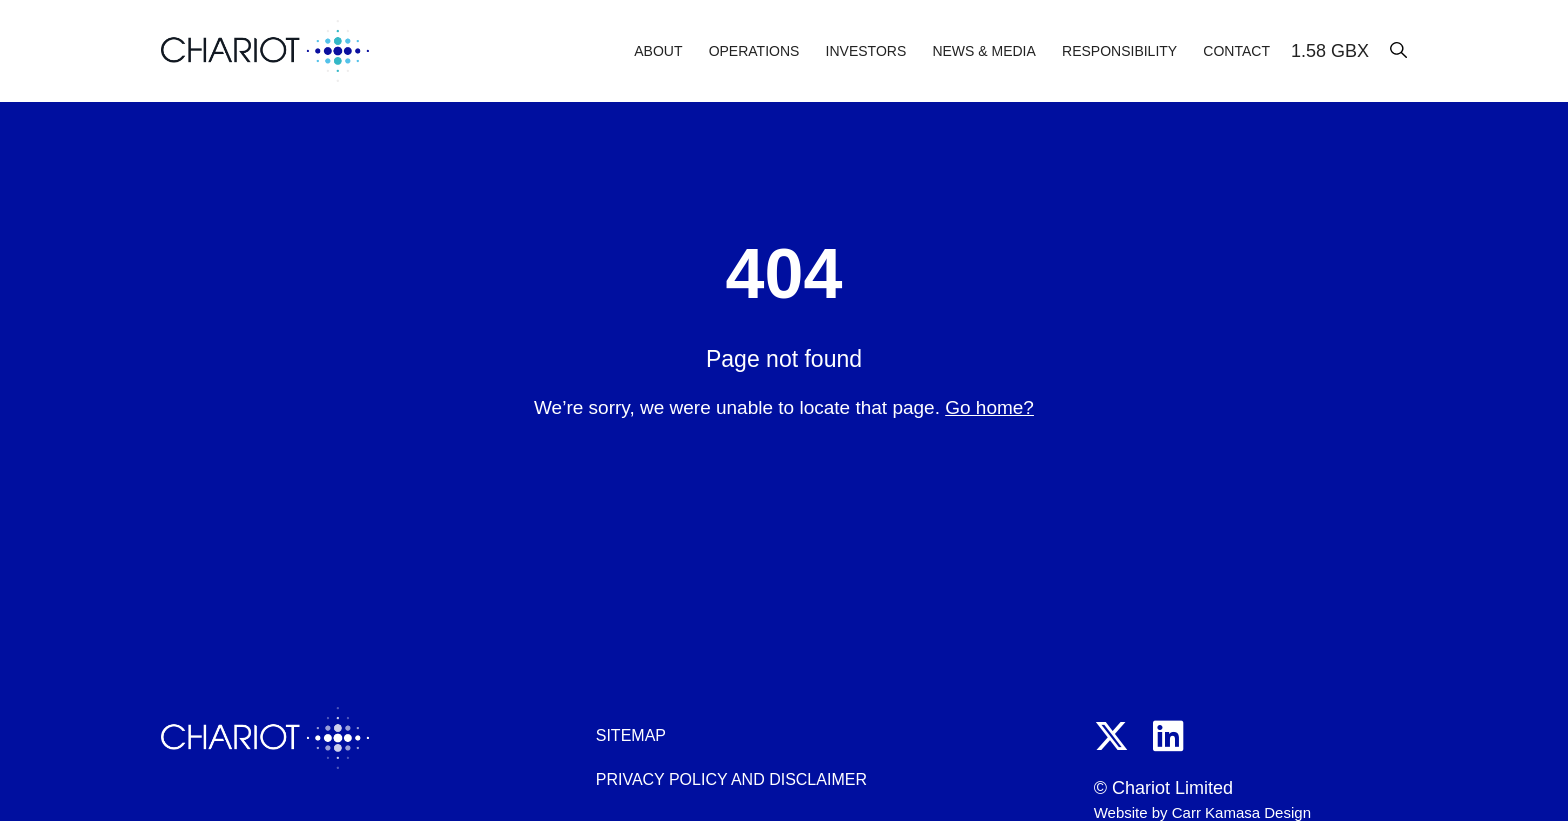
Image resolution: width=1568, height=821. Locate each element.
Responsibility (1119, 51)
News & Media (983, 51)
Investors (866, 51)
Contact (1236, 51)
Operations (754, 51)
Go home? (989, 407)
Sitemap (631, 735)
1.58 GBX (1330, 51)
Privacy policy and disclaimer (731, 779)
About (658, 51)
